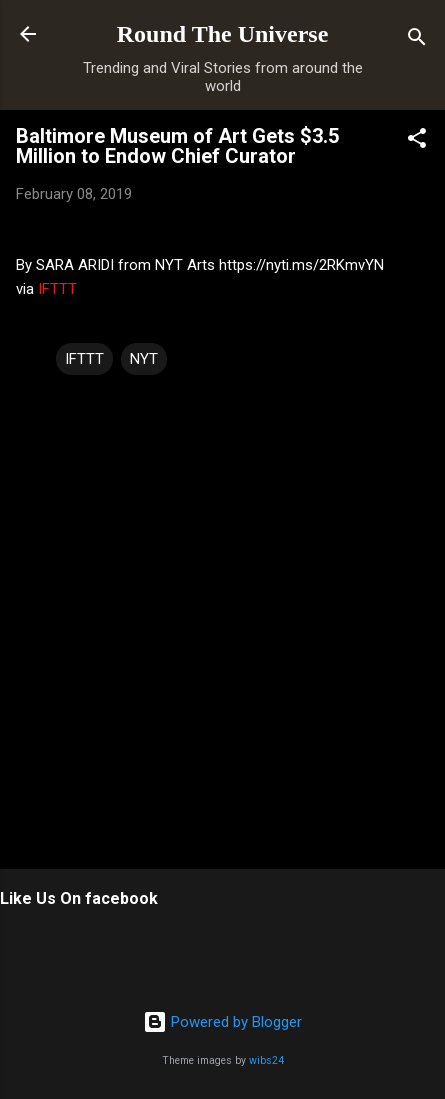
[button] (417, 141)
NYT (144, 359)
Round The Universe (223, 34)
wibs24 (266, 1060)
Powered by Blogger (222, 1022)
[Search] (417, 40)
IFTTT (57, 289)
